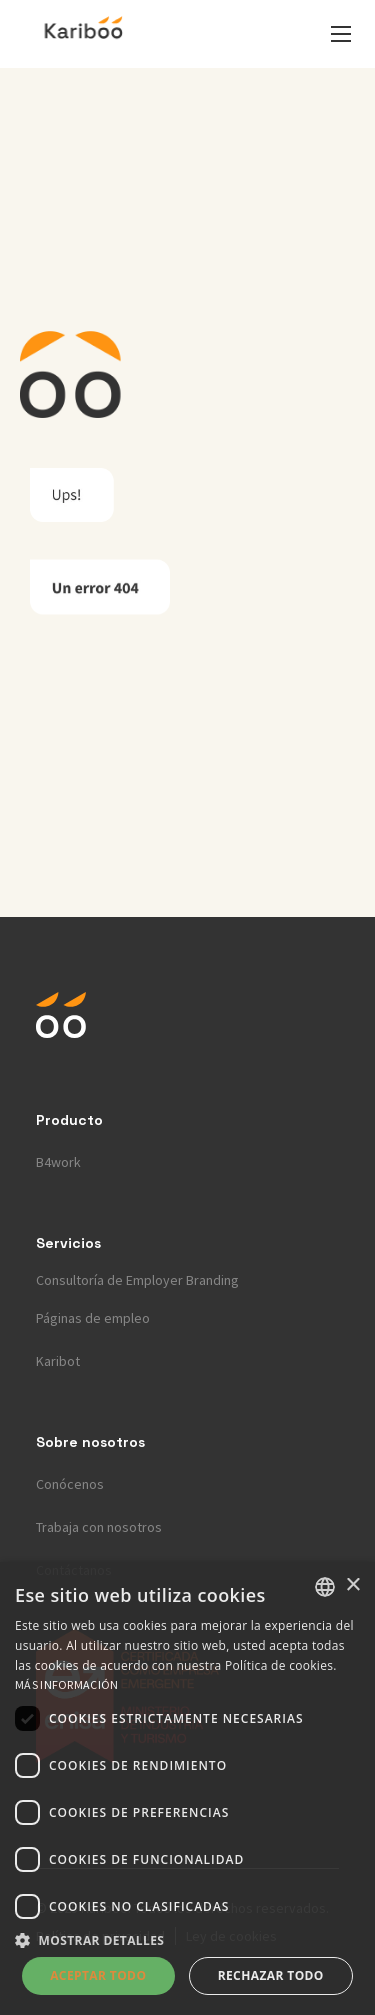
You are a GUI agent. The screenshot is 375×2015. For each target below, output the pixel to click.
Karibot (58, 1361)
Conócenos (70, 1484)
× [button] (352, 1585)
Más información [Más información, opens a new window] (67, 1684)
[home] (84, 34)
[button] (341, 34)
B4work (58, 1162)
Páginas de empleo (93, 1318)
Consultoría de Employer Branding (137, 1280)
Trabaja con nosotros (99, 1527)
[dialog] (187, 1788)
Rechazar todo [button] (271, 1975)
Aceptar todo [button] (98, 1975)
